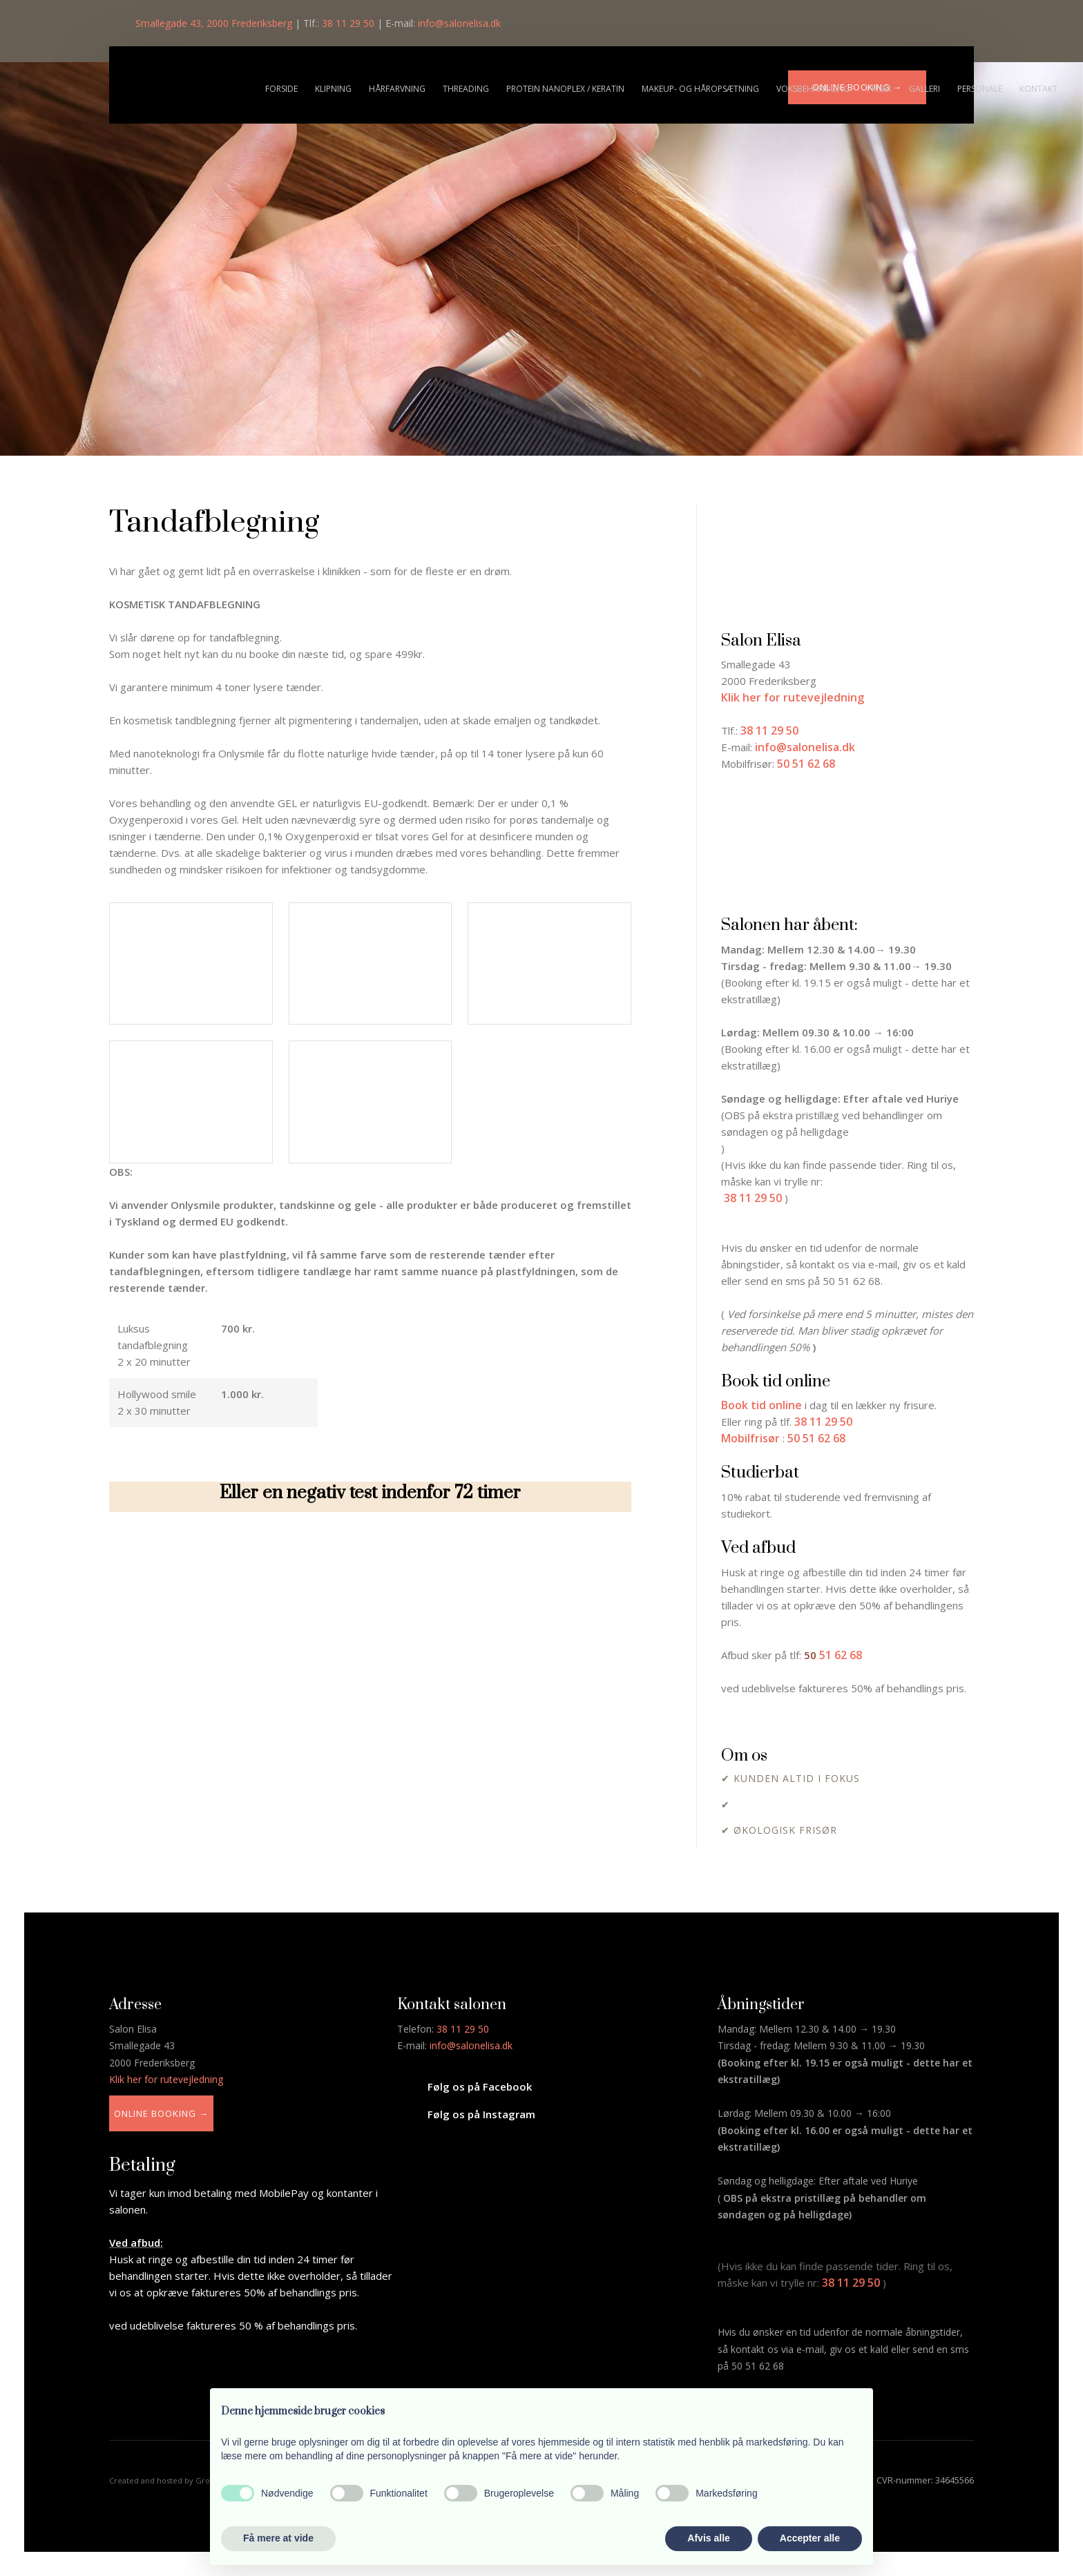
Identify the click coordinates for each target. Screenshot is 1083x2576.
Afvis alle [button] (708, 2538)
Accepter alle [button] (810, 2538)
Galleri (924, 89)
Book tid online (761, 1405)
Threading (466, 89)
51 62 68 (840, 1655)
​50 (811, 1655)
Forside (281, 89)
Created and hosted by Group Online (178, 2480)
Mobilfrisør (750, 1438)
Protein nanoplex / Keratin (565, 89)
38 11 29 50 (753, 1197)
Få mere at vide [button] (278, 2538)
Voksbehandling (813, 89)
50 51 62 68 (816, 1438)
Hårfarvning (397, 89)
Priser (879, 89)
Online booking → (161, 2113)
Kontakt (1038, 89)
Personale (979, 89)
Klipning (333, 89)
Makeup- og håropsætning (700, 89)
